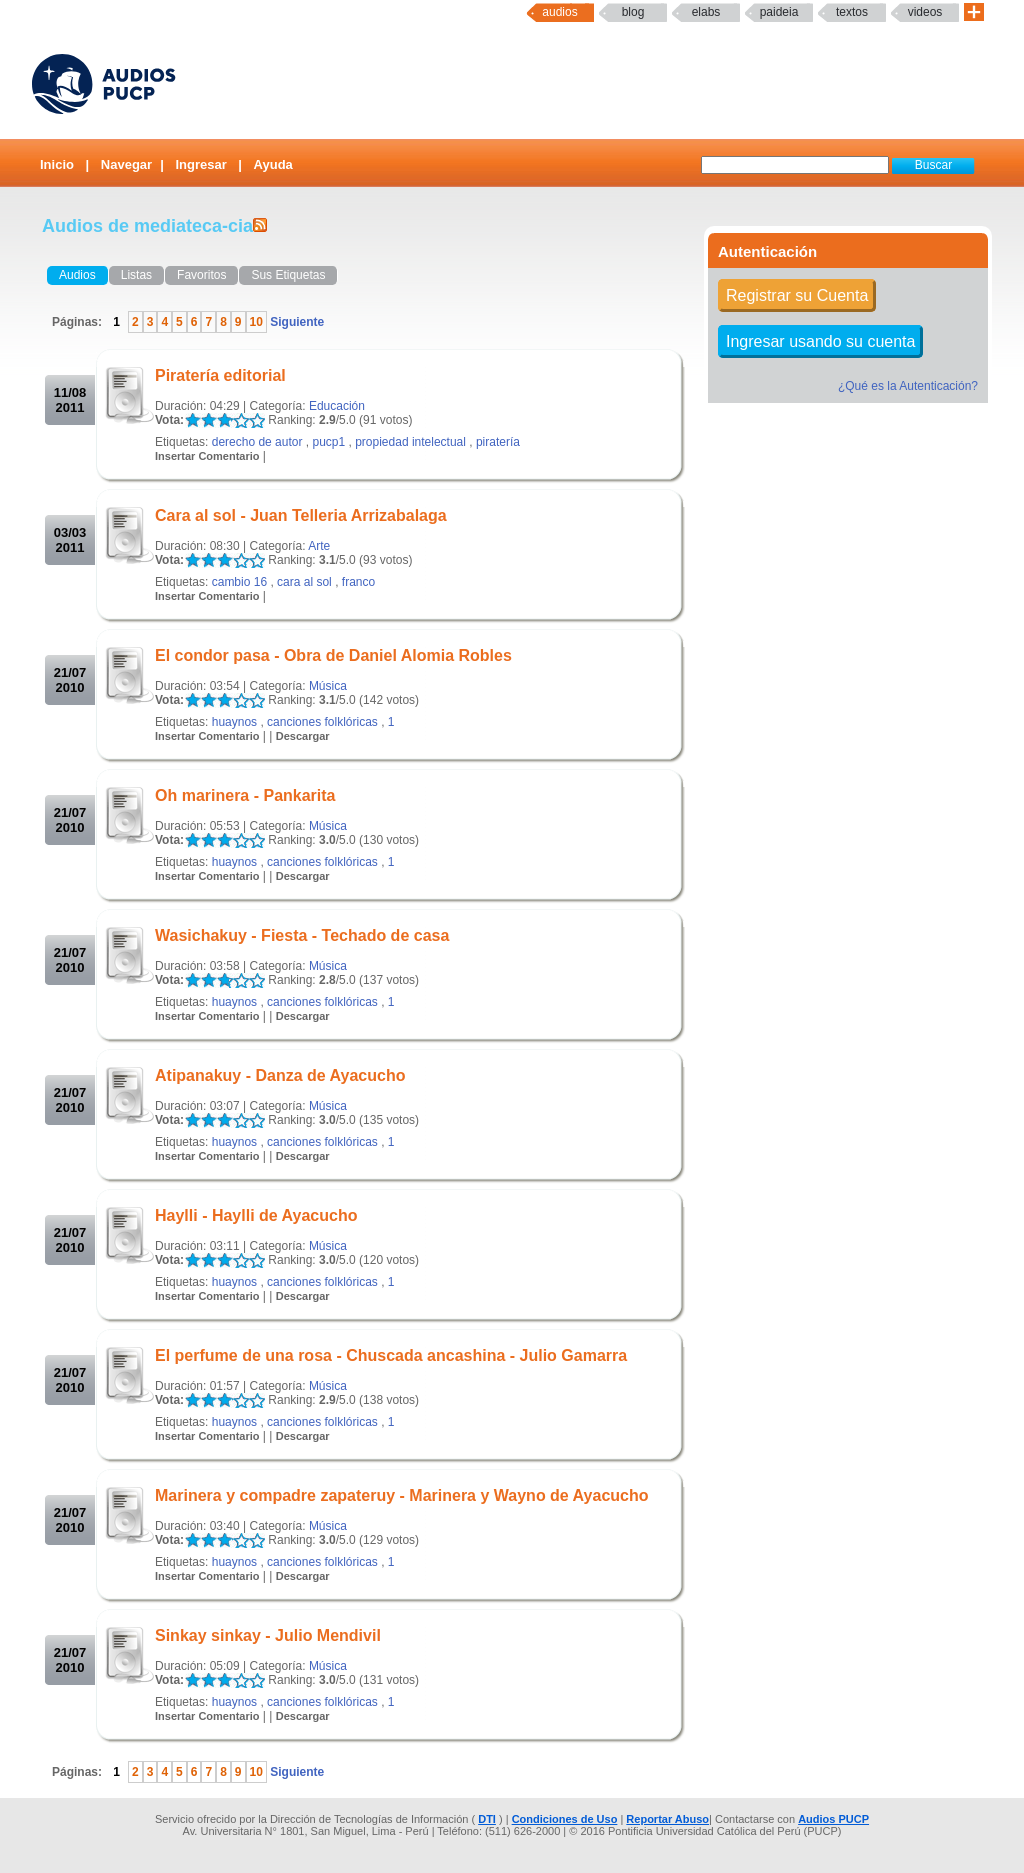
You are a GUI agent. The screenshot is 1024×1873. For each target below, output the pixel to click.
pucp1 (328, 442)
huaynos (234, 722)
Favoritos (201, 275)
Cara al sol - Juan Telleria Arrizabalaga (301, 515)
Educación (337, 406)
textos (852, 12)
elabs (706, 12)
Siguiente (295, 322)
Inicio (57, 164)
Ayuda (273, 164)
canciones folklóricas (322, 722)
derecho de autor (257, 442)
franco (358, 582)
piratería (498, 442)
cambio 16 (239, 582)
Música (328, 686)
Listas (136, 275)
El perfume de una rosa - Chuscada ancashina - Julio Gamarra (391, 1355)
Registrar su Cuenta (797, 295)
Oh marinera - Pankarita (245, 795)
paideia (779, 12)
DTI (487, 1819)
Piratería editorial (220, 375)
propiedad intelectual (410, 442)
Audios (559, 12)
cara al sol (304, 582)
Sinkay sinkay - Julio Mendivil (268, 1635)
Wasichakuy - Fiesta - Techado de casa (302, 935)
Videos (925, 12)
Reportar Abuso (667, 1819)
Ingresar (200, 164)
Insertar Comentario (207, 456)
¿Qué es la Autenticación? (908, 386)
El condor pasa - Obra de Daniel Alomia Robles (333, 655)
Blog (633, 12)
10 (256, 322)
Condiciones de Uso (565, 1819)
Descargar (303, 736)
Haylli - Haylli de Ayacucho (256, 1215)
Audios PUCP (833, 1819)
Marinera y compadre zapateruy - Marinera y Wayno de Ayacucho (402, 1495)
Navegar (126, 164)
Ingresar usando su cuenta (820, 341)
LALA (192, 420)
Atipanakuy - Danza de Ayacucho (280, 1075)
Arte (319, 546)
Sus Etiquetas (288, 275)
